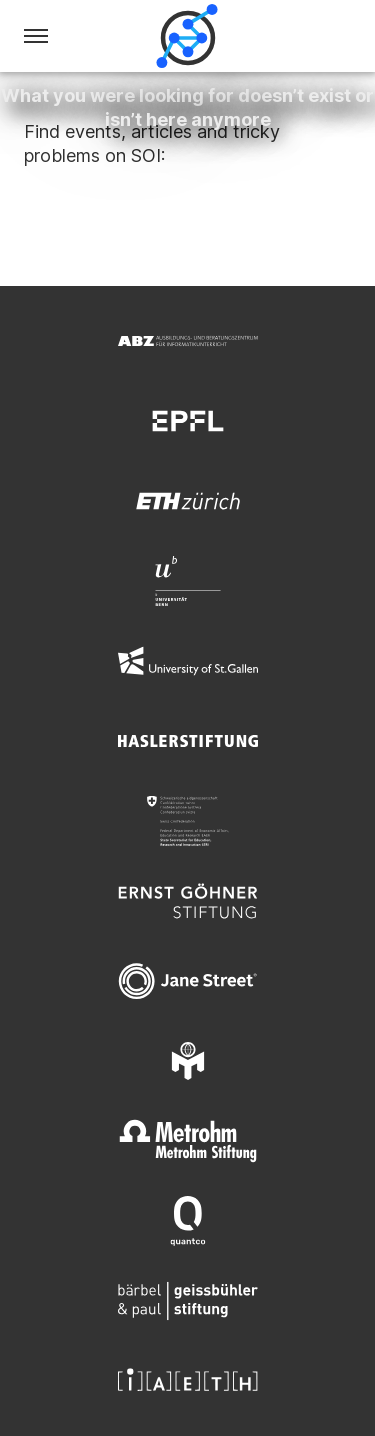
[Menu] (36, 36)
